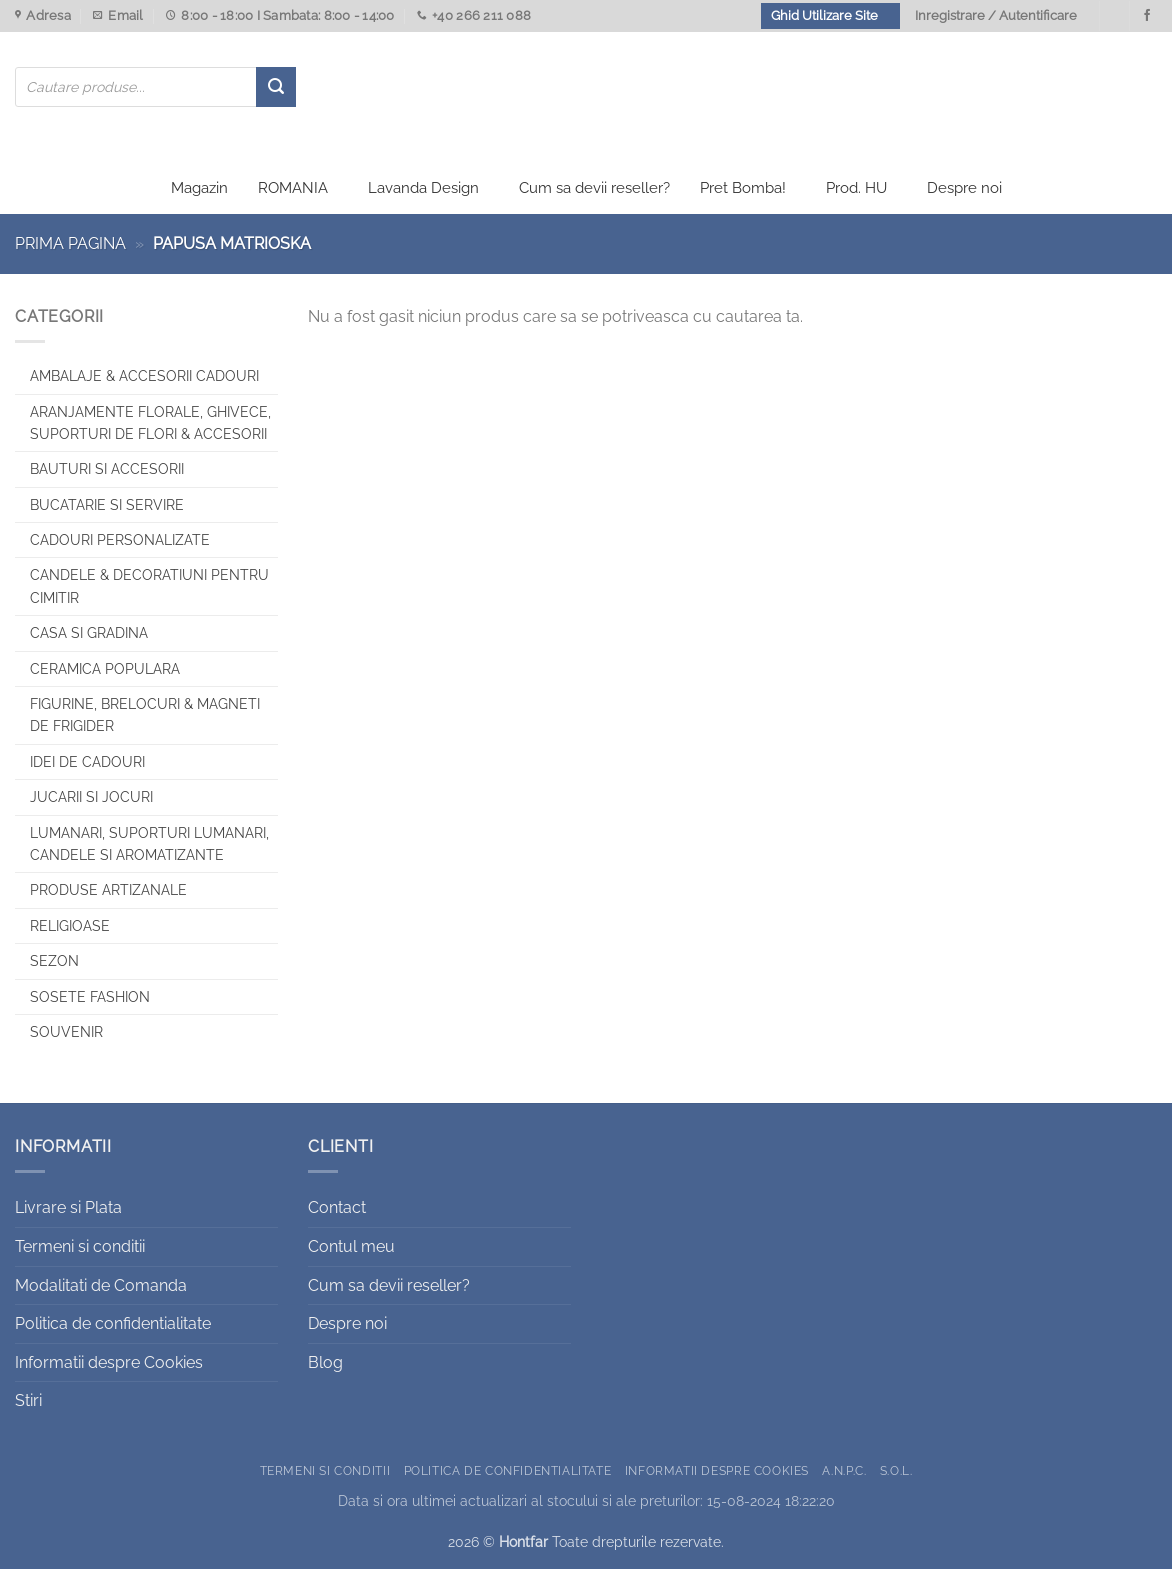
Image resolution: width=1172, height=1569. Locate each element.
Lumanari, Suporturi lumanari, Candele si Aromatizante (149, 844)
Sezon (54, 961)
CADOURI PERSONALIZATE (120, 540)
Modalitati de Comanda (101, 1285)
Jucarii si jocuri (91, 797)
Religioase (70, 926)
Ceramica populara (105, 669)
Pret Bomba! (743, 188)
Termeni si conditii (80, 1246)
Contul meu (351, 1246)
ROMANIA (293, 188)
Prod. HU (856, 188)
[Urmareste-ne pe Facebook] (1147, 16)
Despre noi (964, 188)
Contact (337, 1207)
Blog (325, 1362)
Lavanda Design (423, 188)
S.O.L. (896, 1470)
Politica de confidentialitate (113, 1323)
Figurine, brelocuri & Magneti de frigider (145, 715)
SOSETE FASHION (90, 997)
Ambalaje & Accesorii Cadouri (144, 376)
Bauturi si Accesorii (107, 469)
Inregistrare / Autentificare (996, 15)
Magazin (199, 188)
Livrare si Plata (68, 1207)
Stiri (28, 1400)
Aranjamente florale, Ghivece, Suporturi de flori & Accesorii (150, 423)
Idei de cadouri (87, 762)
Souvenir (66, 1032)
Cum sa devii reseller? (594, 188)
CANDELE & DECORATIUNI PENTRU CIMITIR (149, 586)
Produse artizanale (108, 890)
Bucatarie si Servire (107, 505)
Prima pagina (70, 243)
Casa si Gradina (89, 633)
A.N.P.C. (844, 1470)
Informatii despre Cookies (109, 1362)
